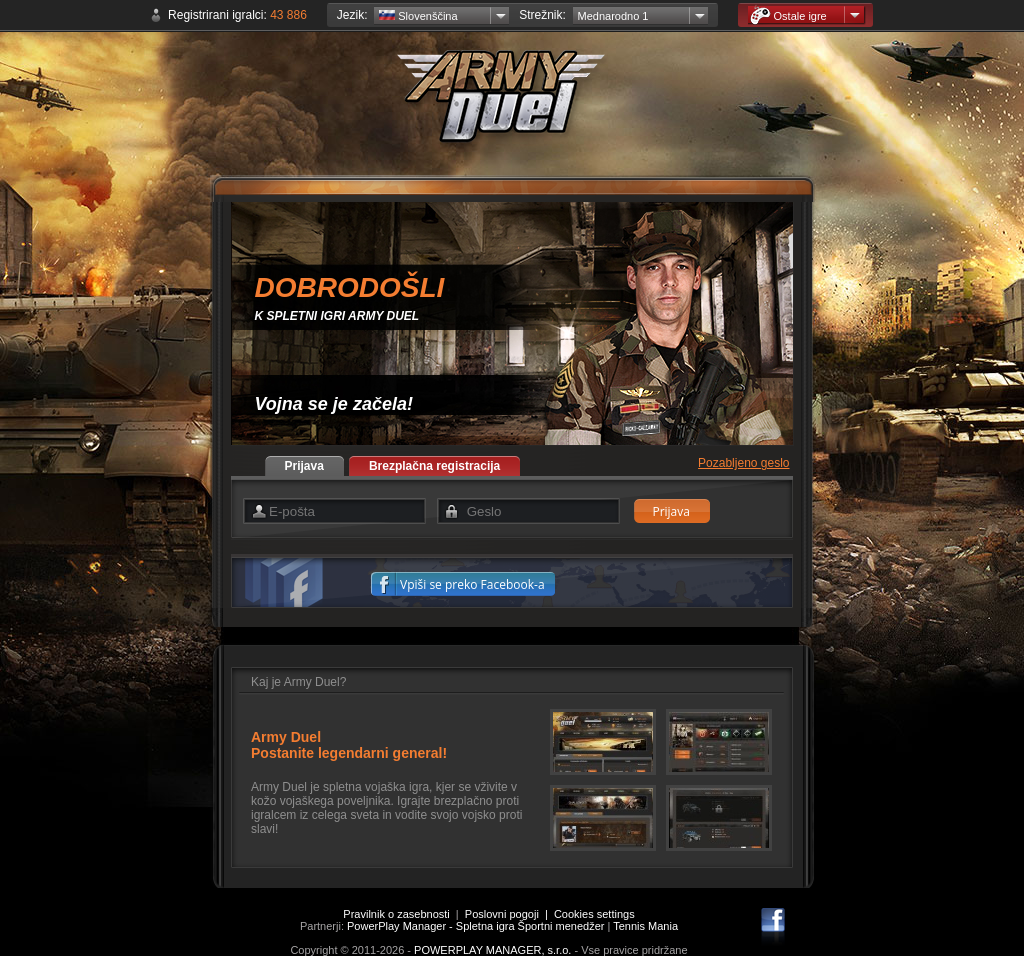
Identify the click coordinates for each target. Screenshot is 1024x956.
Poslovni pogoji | (509, 914)
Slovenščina (418, 16)
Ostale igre (788, 15)
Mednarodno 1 (613, 16)
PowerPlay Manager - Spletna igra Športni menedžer (475, 926)
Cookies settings (594, 914)
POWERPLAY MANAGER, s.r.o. (492, 950)
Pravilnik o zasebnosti (396, 914)
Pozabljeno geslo (743, 463)
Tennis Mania (645, 926)
